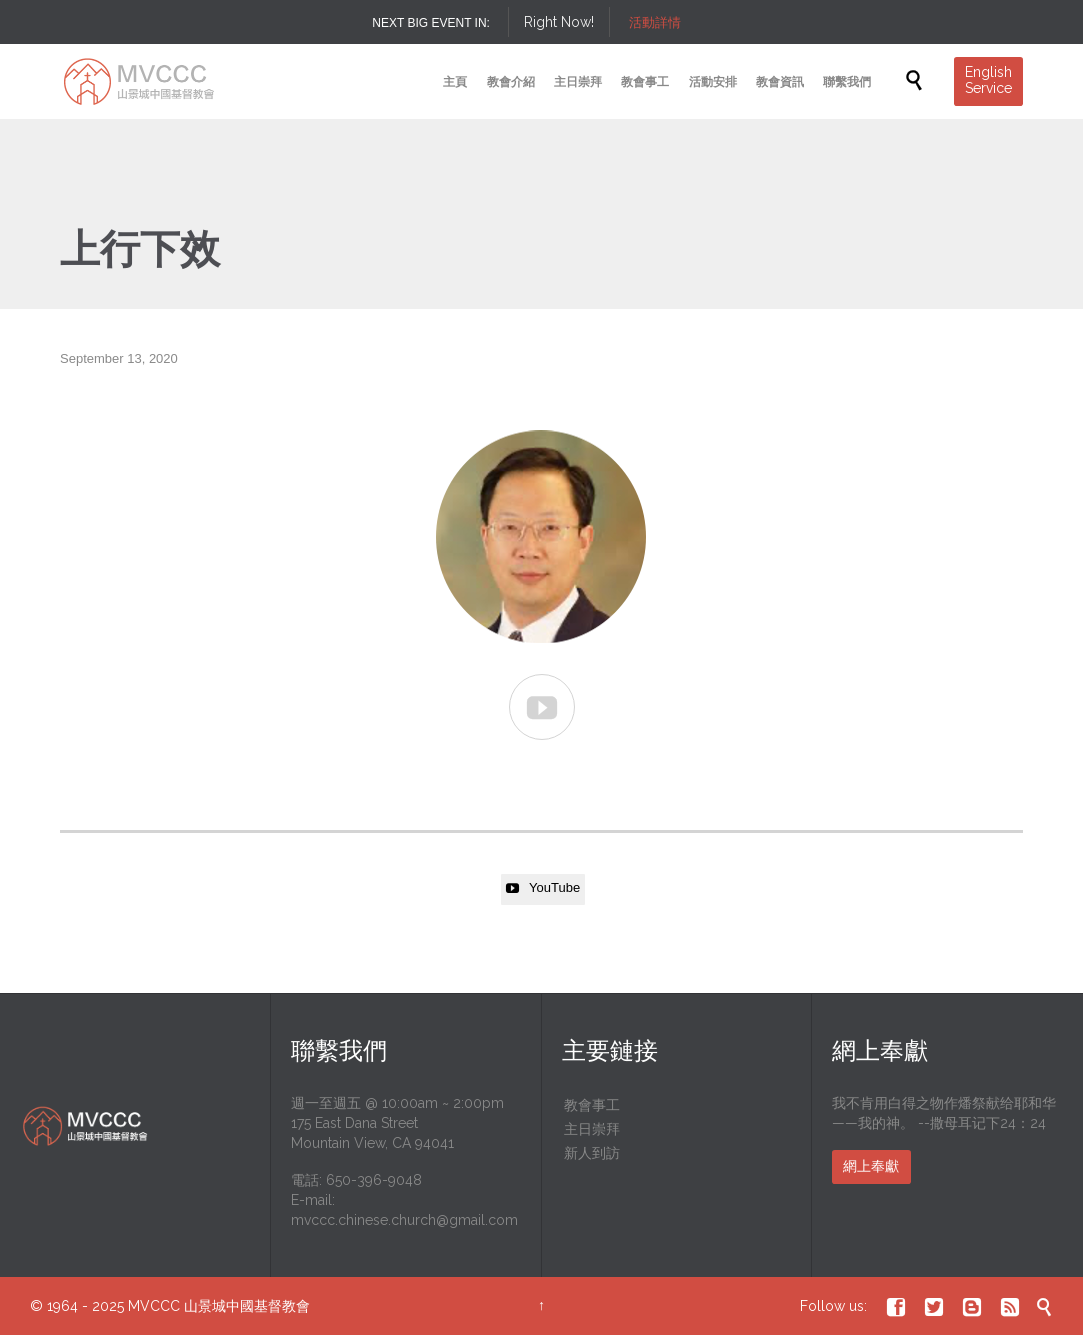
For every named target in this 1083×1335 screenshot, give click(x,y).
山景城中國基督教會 (247, 1306)
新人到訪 (592, 1153)
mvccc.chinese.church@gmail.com (404, 1220)
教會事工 (592, 1105)
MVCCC (154, 1306)
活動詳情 (655, 22)
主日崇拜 (592, 1129)
